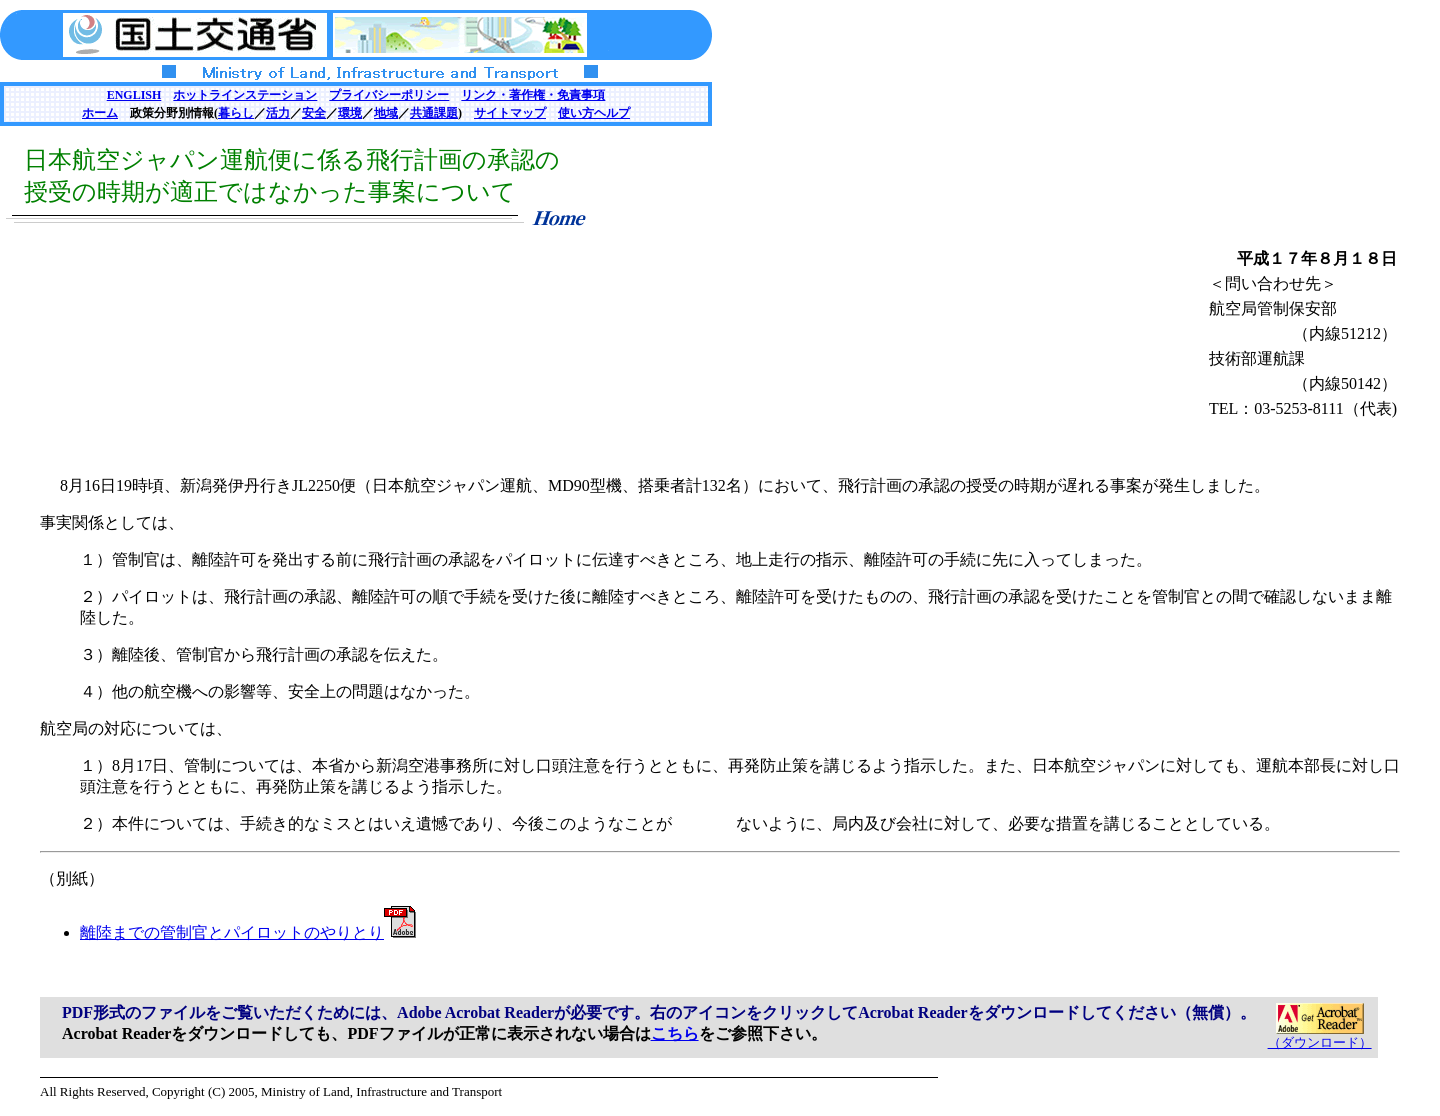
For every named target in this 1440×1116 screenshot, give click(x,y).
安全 (314, 113)
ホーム (100, 113)
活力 (278, 113)
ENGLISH (134, 95)
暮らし (236, 113)
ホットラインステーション (245, 95)
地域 (386, 113)
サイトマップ (510, 113)
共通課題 (434, 113)
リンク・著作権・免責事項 (533, 95)
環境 (350, 113)
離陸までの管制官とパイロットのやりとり (248, 932)
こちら (675, 1033)
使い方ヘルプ (594, 113)
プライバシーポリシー (389, 95)
